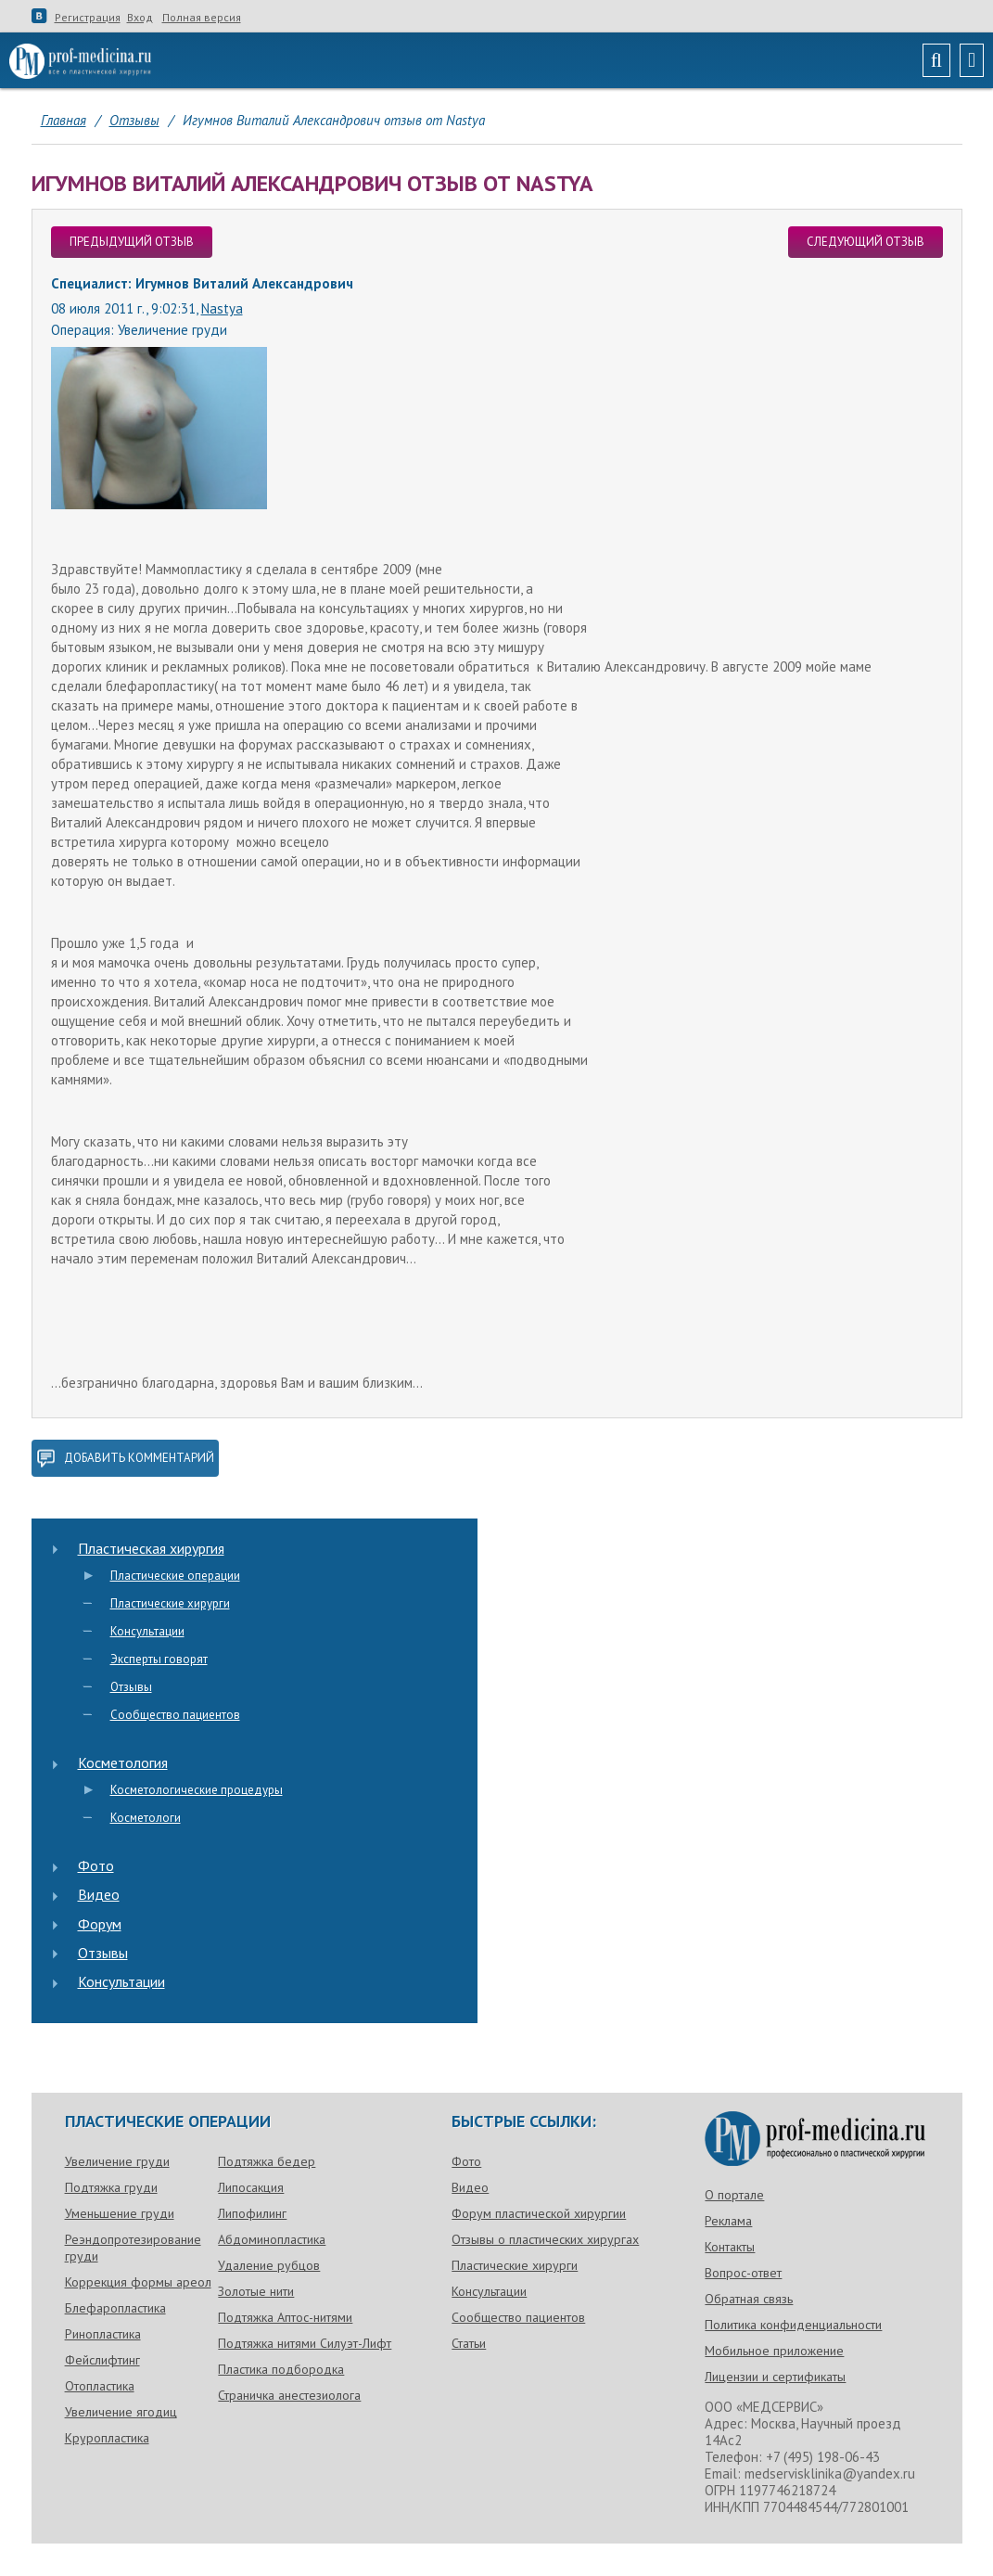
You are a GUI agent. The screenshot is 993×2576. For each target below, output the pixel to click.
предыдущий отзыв (132, 242)
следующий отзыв (865, 242)
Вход (140, 17)
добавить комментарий (125, 1458)
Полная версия (201, 17)
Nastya (222, 308)
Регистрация (88, 17)
